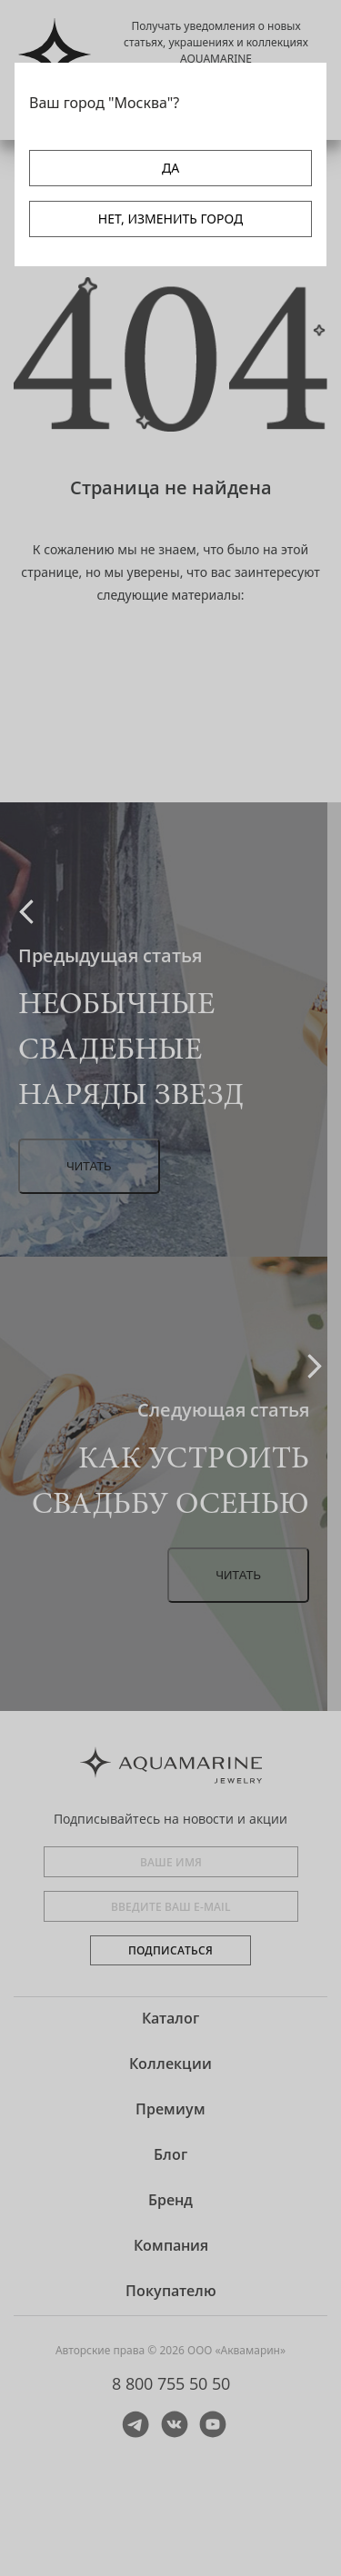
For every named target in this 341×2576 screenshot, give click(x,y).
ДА (170, 167)
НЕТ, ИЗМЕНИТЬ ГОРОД (170, 218)
